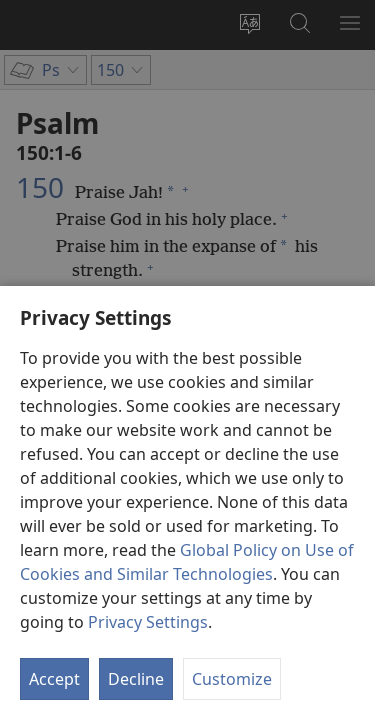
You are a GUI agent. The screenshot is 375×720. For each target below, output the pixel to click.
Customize (232, 679)
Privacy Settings (148, 622)
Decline (136, 679)
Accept (54, 679)
